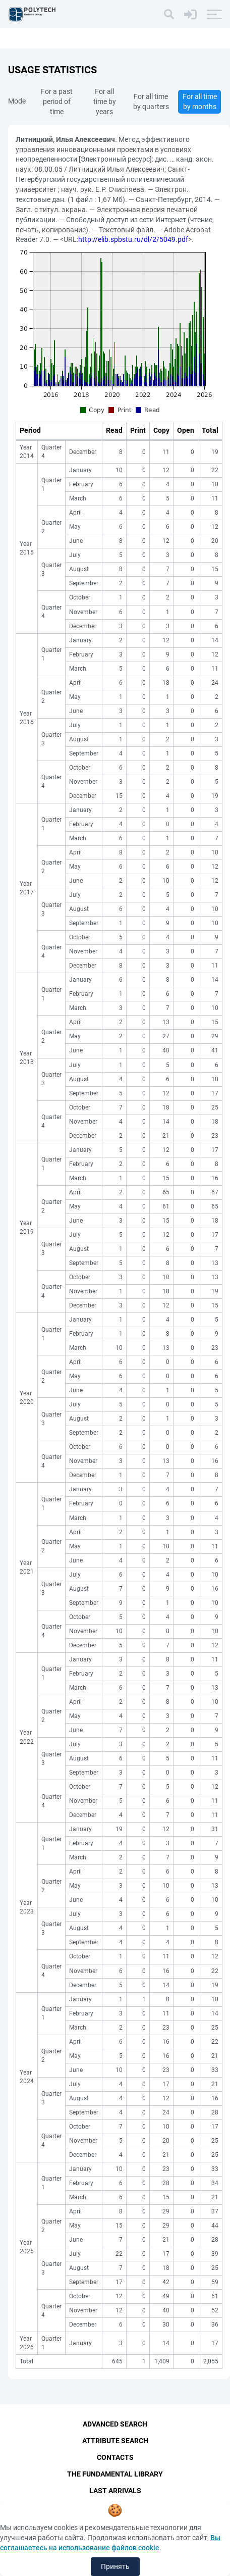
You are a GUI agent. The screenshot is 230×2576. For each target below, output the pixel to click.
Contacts (115, 2457)
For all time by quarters (151, 101)
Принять (115, 2566)
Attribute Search (115, 2441)
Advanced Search (115, 2424)
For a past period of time (57, 101)
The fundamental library (115, 2474)
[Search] (169, 14)
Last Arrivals (115, 2491)
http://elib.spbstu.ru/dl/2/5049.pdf (133, 239)
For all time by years (104, 101)
